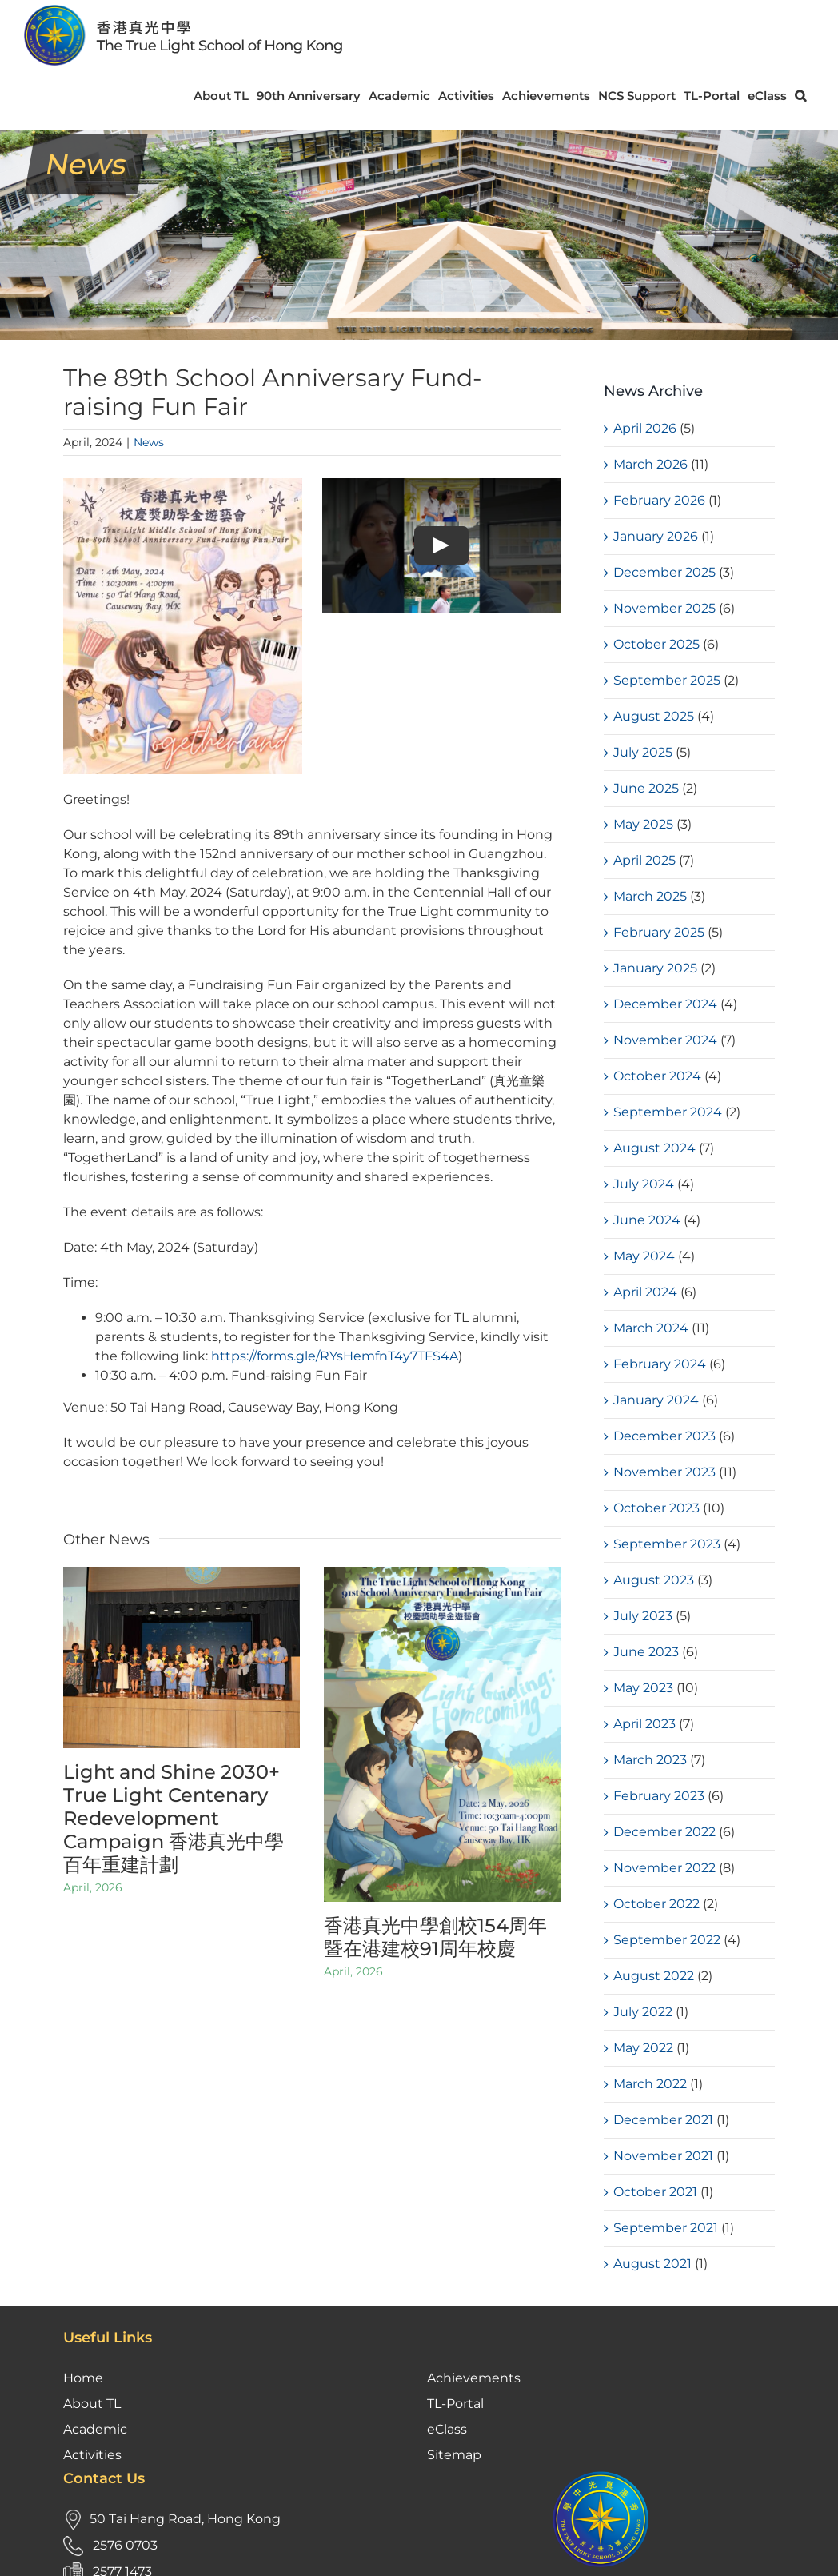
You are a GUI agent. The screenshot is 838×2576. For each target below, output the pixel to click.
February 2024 (659, 1364)
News (149, 442)
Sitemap (454, 2334)
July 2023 (642, 1615)
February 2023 (658, 1795)
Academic (95, 2308)
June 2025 (646, 788)
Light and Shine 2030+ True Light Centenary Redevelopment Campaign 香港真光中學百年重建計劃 (173, 1817)
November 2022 (664, 1867)
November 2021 (663, 2155)
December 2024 (665, 1004)
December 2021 (663, 2119)
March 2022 (650, 2083)
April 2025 (644, 860)
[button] (800, 96)
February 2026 (659, 500)
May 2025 (643, 824)
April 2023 (644, 1723)
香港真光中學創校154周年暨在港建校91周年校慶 (435, 1937)
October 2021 (655, 2191)
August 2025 (653, 716)
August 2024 (654, 1148)
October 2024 (657, 1076)
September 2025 (666, 680)
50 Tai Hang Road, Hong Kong (185, 2398)
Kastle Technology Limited (737, 2551)
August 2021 (652, 2263)
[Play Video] (441, 545)
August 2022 (653, 1975)
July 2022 (642, 2011)
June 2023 (646, 1651)
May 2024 (644, 1256)
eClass (447, 2308)
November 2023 (664, 1472)
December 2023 (664, 1436)
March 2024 (650, 1328)
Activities (92, 2334)
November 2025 (664, 608)
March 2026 (650, 464)
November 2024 (665, 1040)
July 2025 (642, 752)
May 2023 (643, 1687)
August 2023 (653, 1580)
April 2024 (645, 1292)
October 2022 (656, 1903)
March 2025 (650, 896)
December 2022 (664, 1831)
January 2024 (656, 1400)
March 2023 (650, 1759)
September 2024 (667, 1112)
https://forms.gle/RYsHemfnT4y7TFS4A (333, 1356)
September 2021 (665, 2227)
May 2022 (643, 2047)
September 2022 (666, 1939)
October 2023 (656, 1508)
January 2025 (655, 968)
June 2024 (646, 1220)
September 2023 (666, 1544)
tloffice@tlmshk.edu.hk (168, 2477)
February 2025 (658, 932)
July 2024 (643, 1184)
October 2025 (656, 644)
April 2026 (644, 428)
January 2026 (655, 536)
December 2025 (664, 572)
